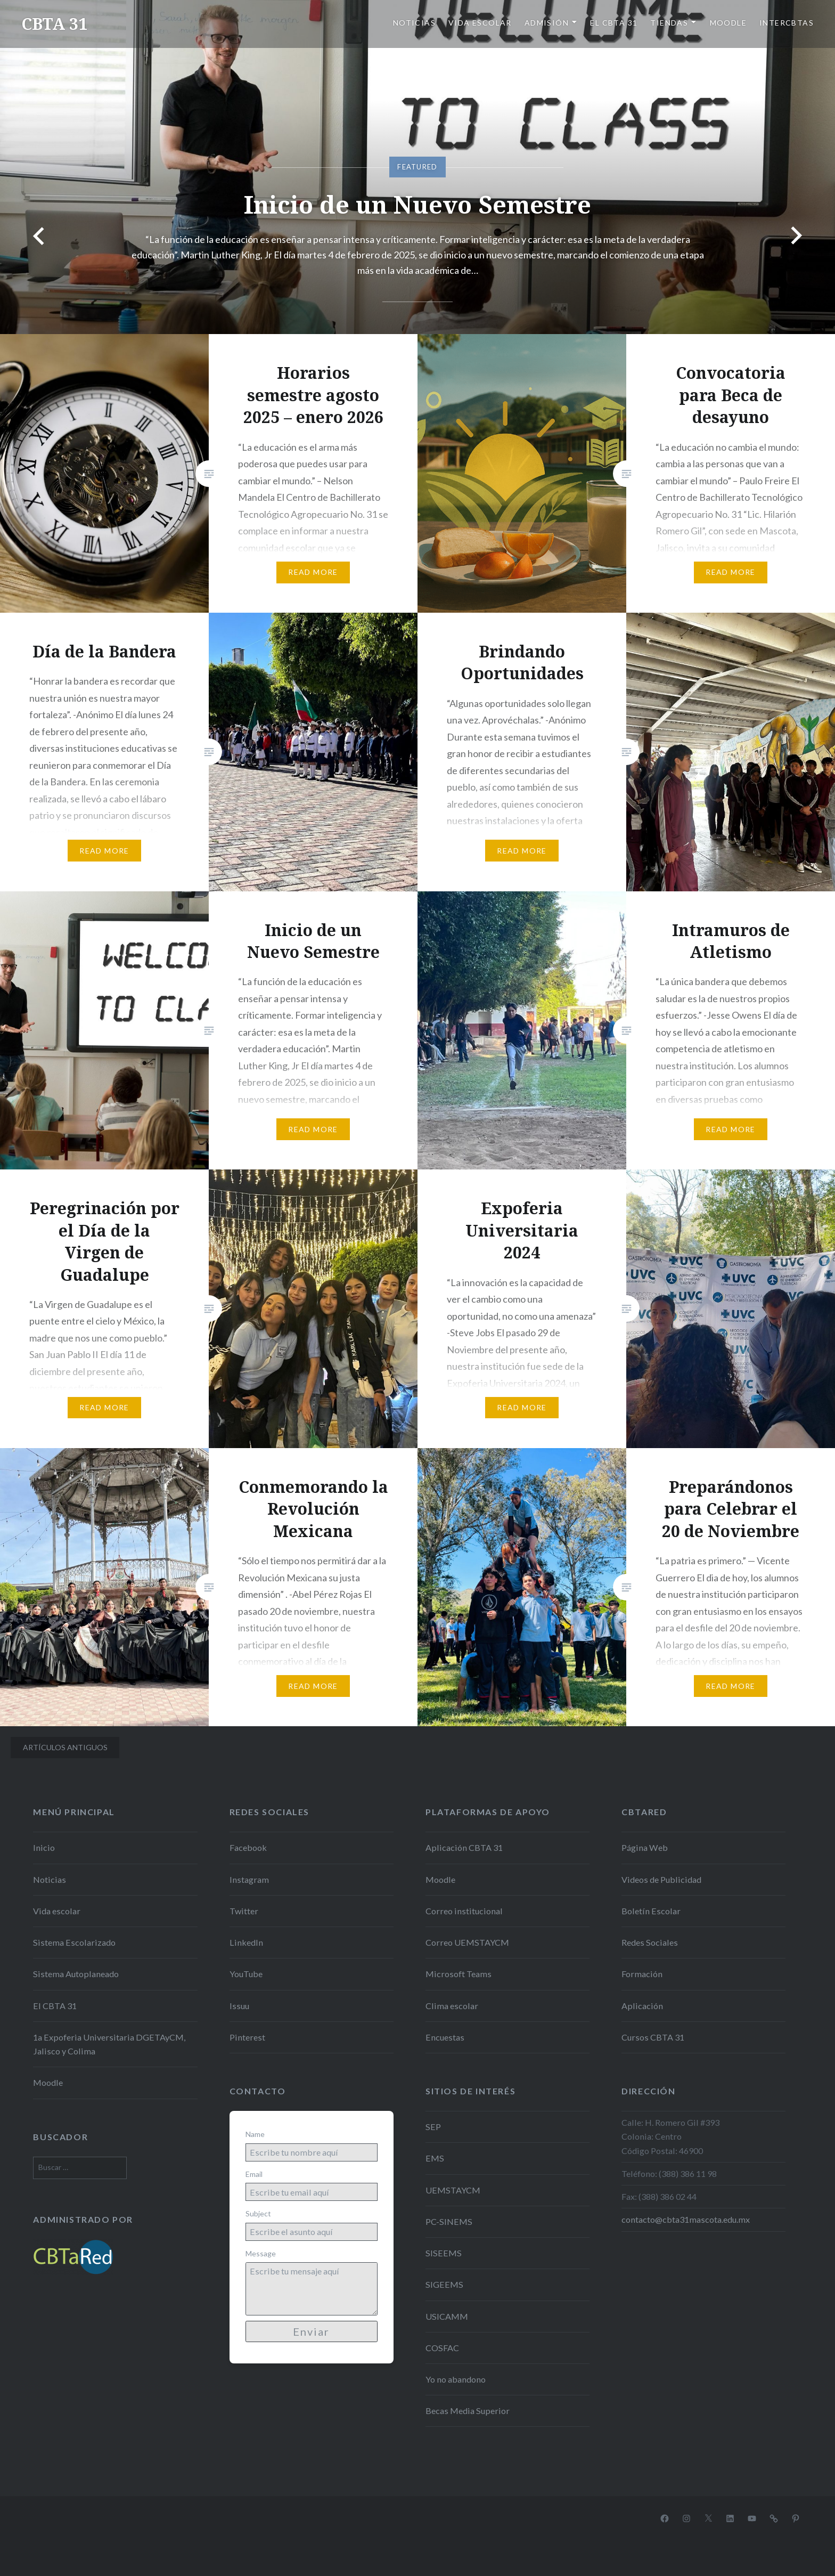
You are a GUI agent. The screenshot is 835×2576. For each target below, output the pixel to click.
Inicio (44, 1847)
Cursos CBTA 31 (652, 2037)
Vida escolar (480, 22)
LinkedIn (246, 1942)
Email (254, 2174)
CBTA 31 (54, 24)
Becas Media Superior (467, 2411)
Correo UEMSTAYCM (467, 1942)
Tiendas (669, 22)
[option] (417, 167)
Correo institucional (464, 1911)
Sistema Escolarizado (74, 1942)
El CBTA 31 (613, 22)
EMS (434, 2158)
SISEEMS (443, 2253)
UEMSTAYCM (452, 2190)
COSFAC (442, 2348)
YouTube (246, 1974)
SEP (433, 2127)
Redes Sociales (649, 1942)
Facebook (248, 1847)
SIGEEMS (444, 2284)
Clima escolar (451, 2006)
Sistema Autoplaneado (76, 1974)
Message (260, 2253)
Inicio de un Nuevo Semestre (417, 204)
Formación (641, 1974)
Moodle (728, 22)
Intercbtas (786, 22)
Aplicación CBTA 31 (464, 1847)
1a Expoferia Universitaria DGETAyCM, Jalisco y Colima (109, 2044)
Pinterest (247, 2037)
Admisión (547, 22)
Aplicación (642, 2006)
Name (255, 2134)
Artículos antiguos (65, 1747)
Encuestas (444, 2037)
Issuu (239, 2006)
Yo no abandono (455, 2379)
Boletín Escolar (651, 1911)
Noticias (414, 22)
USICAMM (446, 2316)
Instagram (249, 1879)
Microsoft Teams (458, 1974)
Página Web (644, 1847)
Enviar (311, 2331)
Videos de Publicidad (661, 1879)
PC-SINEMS (448, 2221)
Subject (258, 2213)
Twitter (244, 1911)
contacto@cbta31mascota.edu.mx (685, 2219)
